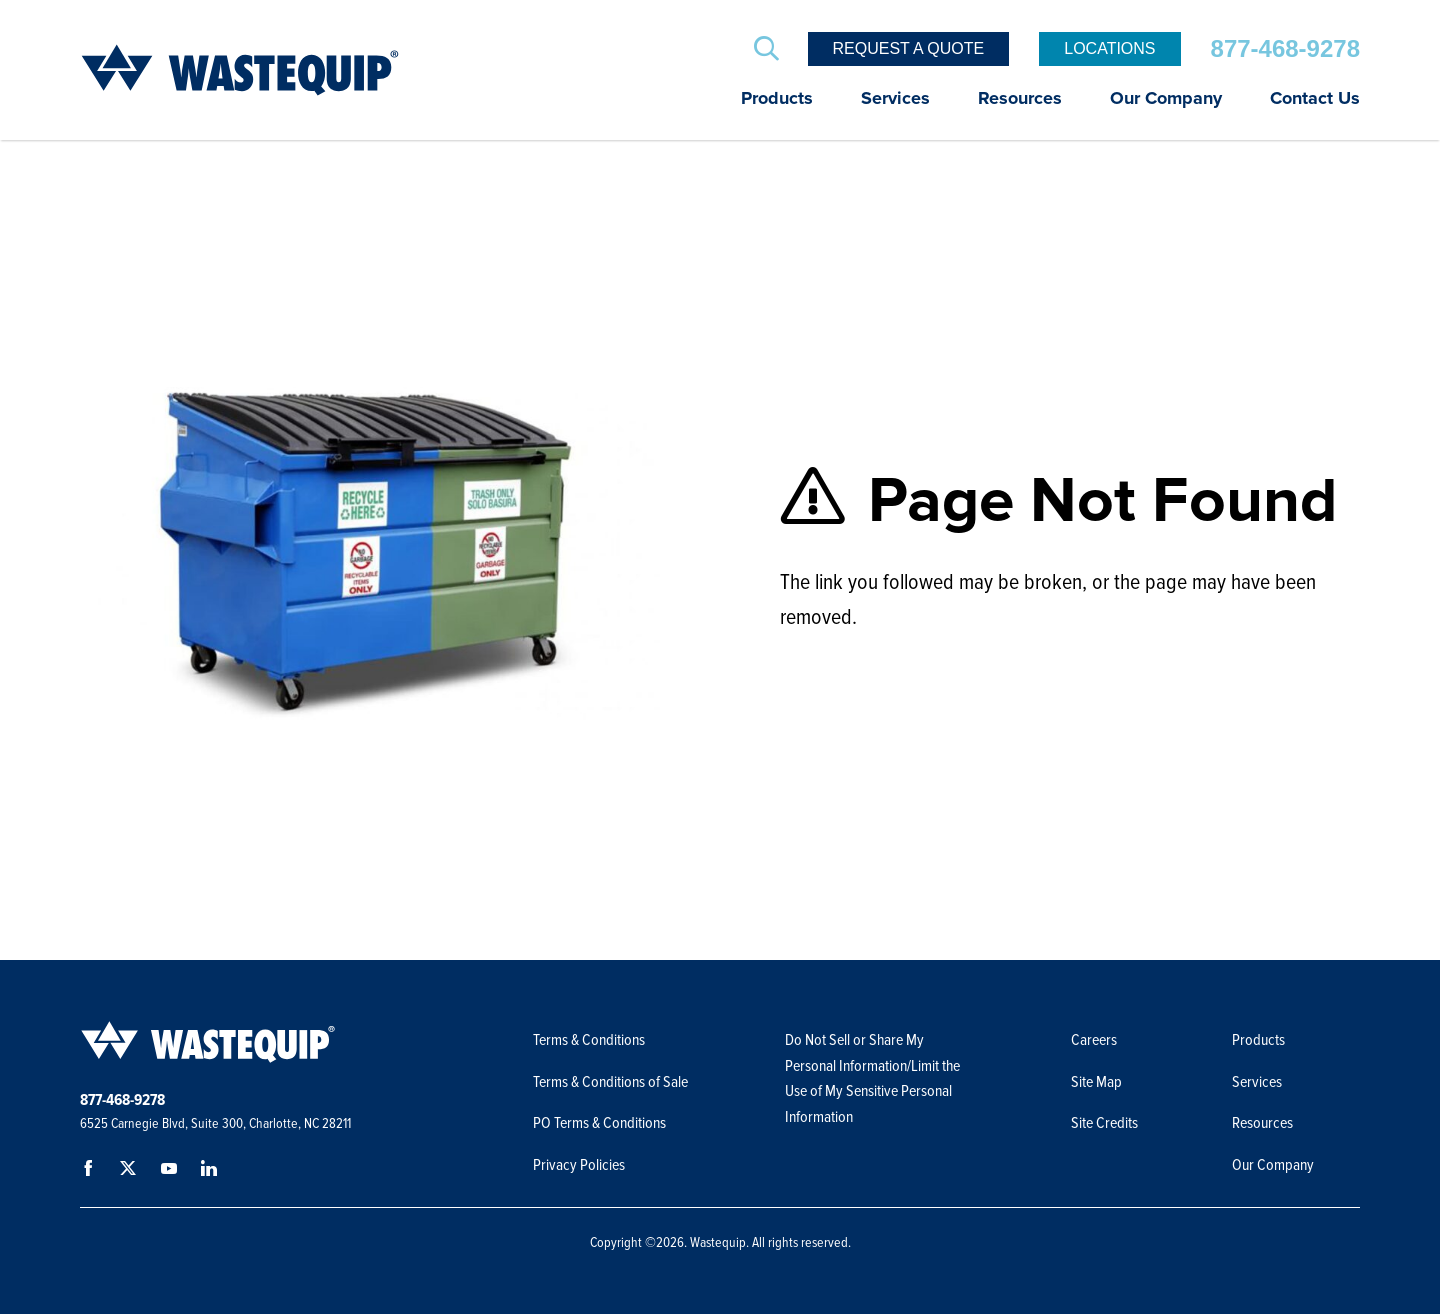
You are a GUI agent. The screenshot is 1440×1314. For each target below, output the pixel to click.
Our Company (1166, 99)
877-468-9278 (1285, 48)
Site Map (1096, 1082)
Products (777, 99)
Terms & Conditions (589, 1040)
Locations (1109, 48)
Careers (1094, 1040)
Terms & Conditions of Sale (612, 1082)
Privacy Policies (579, 1165)
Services (895, 99)
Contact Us (1315, 99)
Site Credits (1104, 1123)
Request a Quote (909, 48)
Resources (1020, 99)
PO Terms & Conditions (601, 1123)
